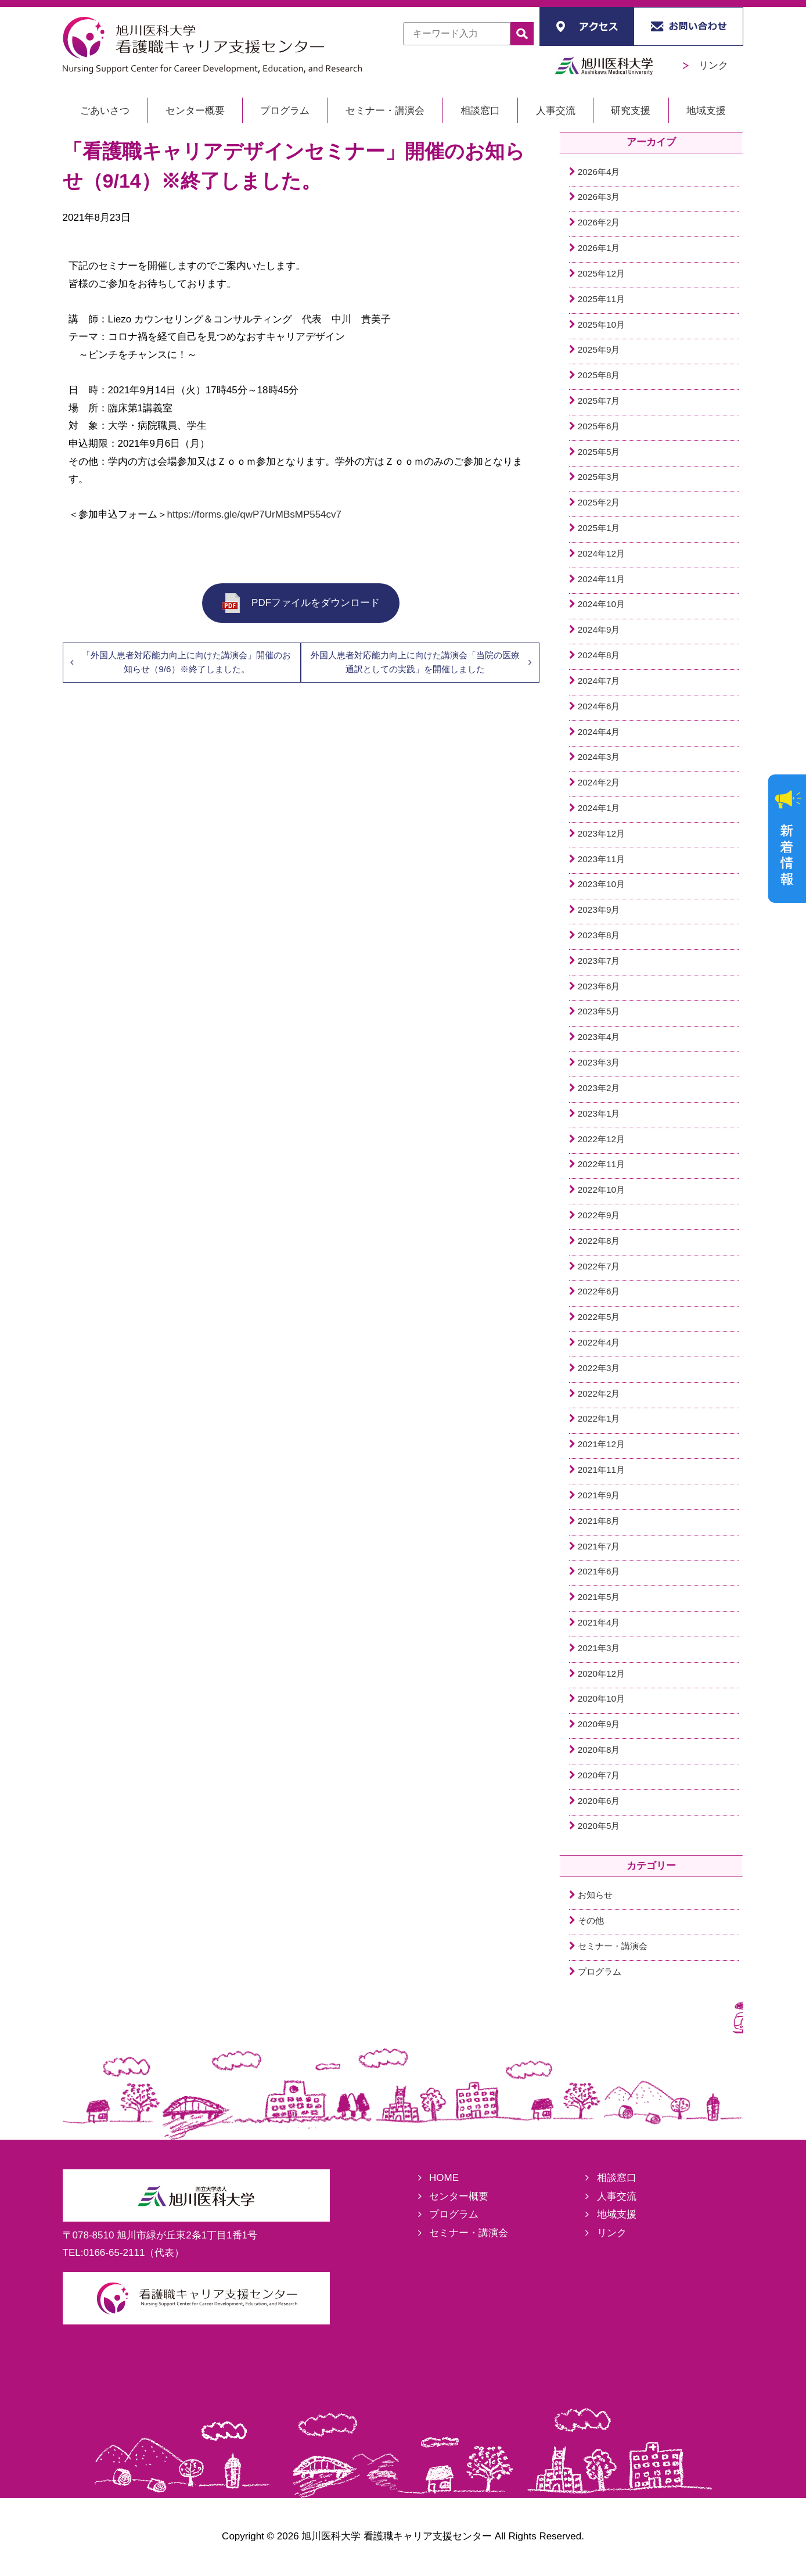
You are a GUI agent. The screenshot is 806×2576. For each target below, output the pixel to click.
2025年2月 (599, 502)
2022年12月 (601, 1139)
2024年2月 (599, 782)
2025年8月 (599, 375)
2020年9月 (599, 1724)
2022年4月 (599, 1342)
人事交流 (555, 110)
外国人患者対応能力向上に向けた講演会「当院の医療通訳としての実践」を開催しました (415, 662)
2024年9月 (599, 629)
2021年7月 (599, 1546)
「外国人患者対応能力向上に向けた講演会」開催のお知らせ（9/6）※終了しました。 (186, 662)
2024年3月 (599, 757)
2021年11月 (601, 1469)
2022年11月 (601, 1164)
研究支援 (630, 110)
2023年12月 (601, 833)
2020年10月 (601, 1698)
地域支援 (706, 110)
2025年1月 (599, 528)
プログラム (285, 110)
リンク (705, 65)
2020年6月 (599, 1801)
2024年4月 (599, 732)
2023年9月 (599, 909)
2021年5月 (599, 1597)
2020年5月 (599, 1826)
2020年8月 (599, 1750)
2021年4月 (599, 1622)
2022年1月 (599, 1418)
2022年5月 (599, 1317)
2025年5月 (599, 452)
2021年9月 (599, 1495)
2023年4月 (599, 1037)
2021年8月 (599, 1521)
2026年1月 (599, 248)
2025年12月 (601, 273)
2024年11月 (601, 579)
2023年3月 (599, 1062)
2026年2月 (599, 222)
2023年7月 (599, 961)
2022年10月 (601, 1189)
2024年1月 (599, 808)
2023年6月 (599, 986)
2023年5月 (599, 1011)
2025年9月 (599, 349)
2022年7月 (599, 1266)
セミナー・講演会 (385, 110)
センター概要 (195, 110)
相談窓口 (480, 110)
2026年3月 (599, 197)
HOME (444, 2177)
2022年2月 (599, 1393)
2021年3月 (599, 1648)
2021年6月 (599, 1571)
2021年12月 (601, 1444)
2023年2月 (599, 1088)
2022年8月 (599, 1241)
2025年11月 (601, 299)
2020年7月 (599, 1775)
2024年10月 (601, 604)
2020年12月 (601, 1673)
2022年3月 (599, 1368)
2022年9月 (599, 1215)
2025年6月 (599, 426)
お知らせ (595, 1895)
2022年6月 (599, 1291)
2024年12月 (601, 553)
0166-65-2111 (114, 2252)
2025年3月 (599, 477)
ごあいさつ (104, 110)
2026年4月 (599, 172)
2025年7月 (599, 401)
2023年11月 (601, 859)
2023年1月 (599, 1113)
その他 (591, 1920)
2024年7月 (599, 681)
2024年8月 (599, 655)
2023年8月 (599, 935)
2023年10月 (601, 884)
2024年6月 (599, 706)
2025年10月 (601, 324)
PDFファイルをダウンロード (301, 603)
